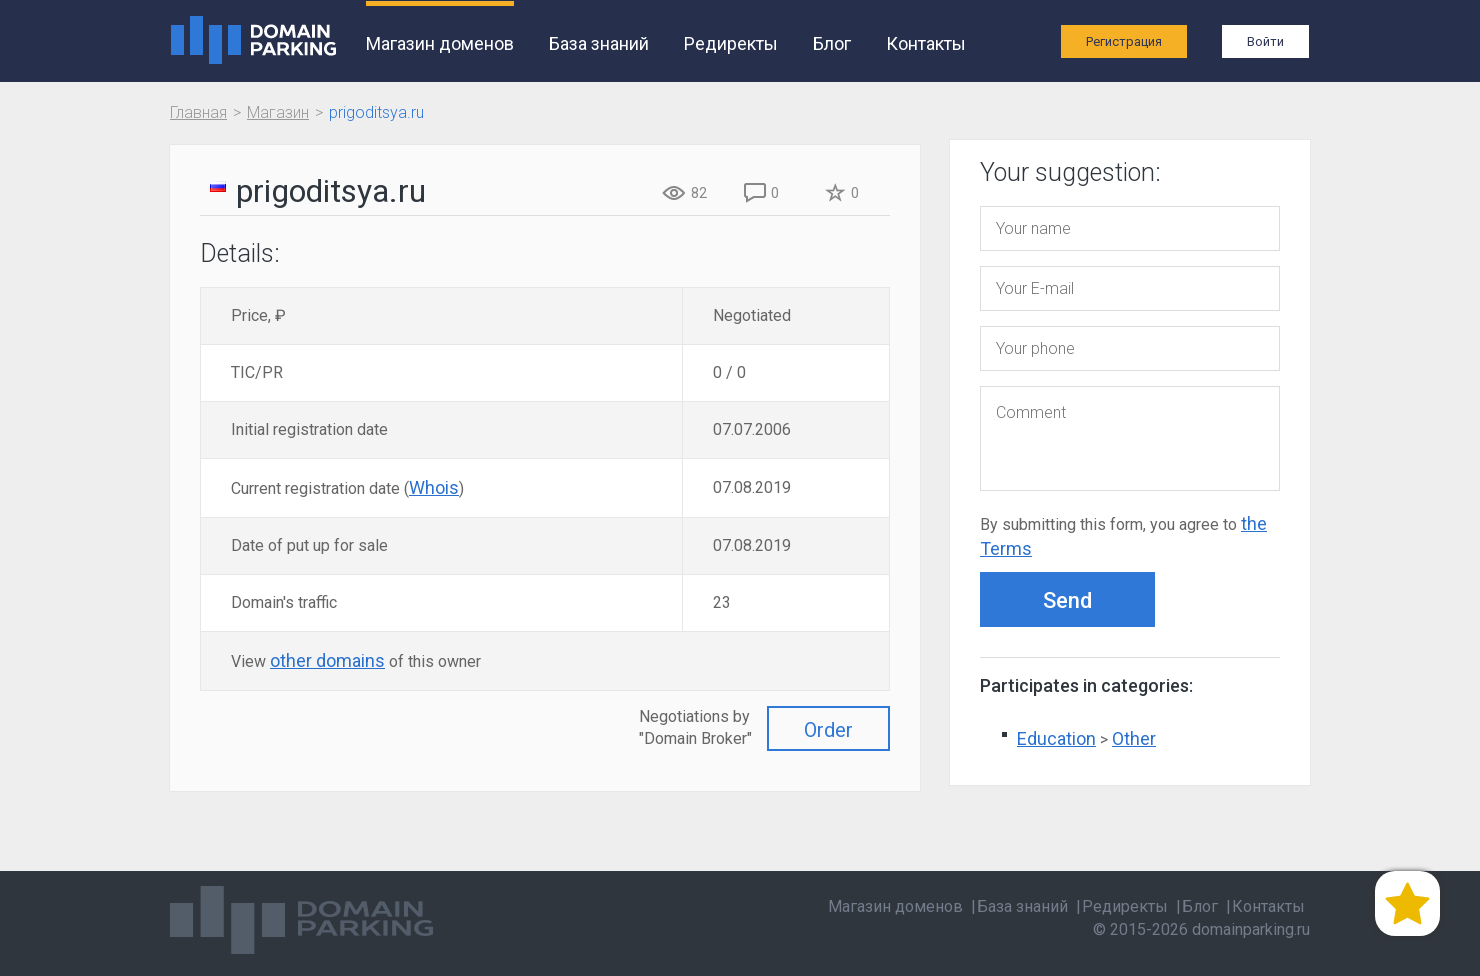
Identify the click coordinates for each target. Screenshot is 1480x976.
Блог (832, 43)
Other (1134, 738)
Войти (1265, 41)
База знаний (599, 43)
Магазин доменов (440, 43)
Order (828, 730)
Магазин (278, 112)
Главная (198, 112)
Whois (434, 487)
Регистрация (1124, 41)
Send (1067, 600)
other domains (327, 660)
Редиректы (731, 43)
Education (1056, 738)
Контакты (926, 43)
